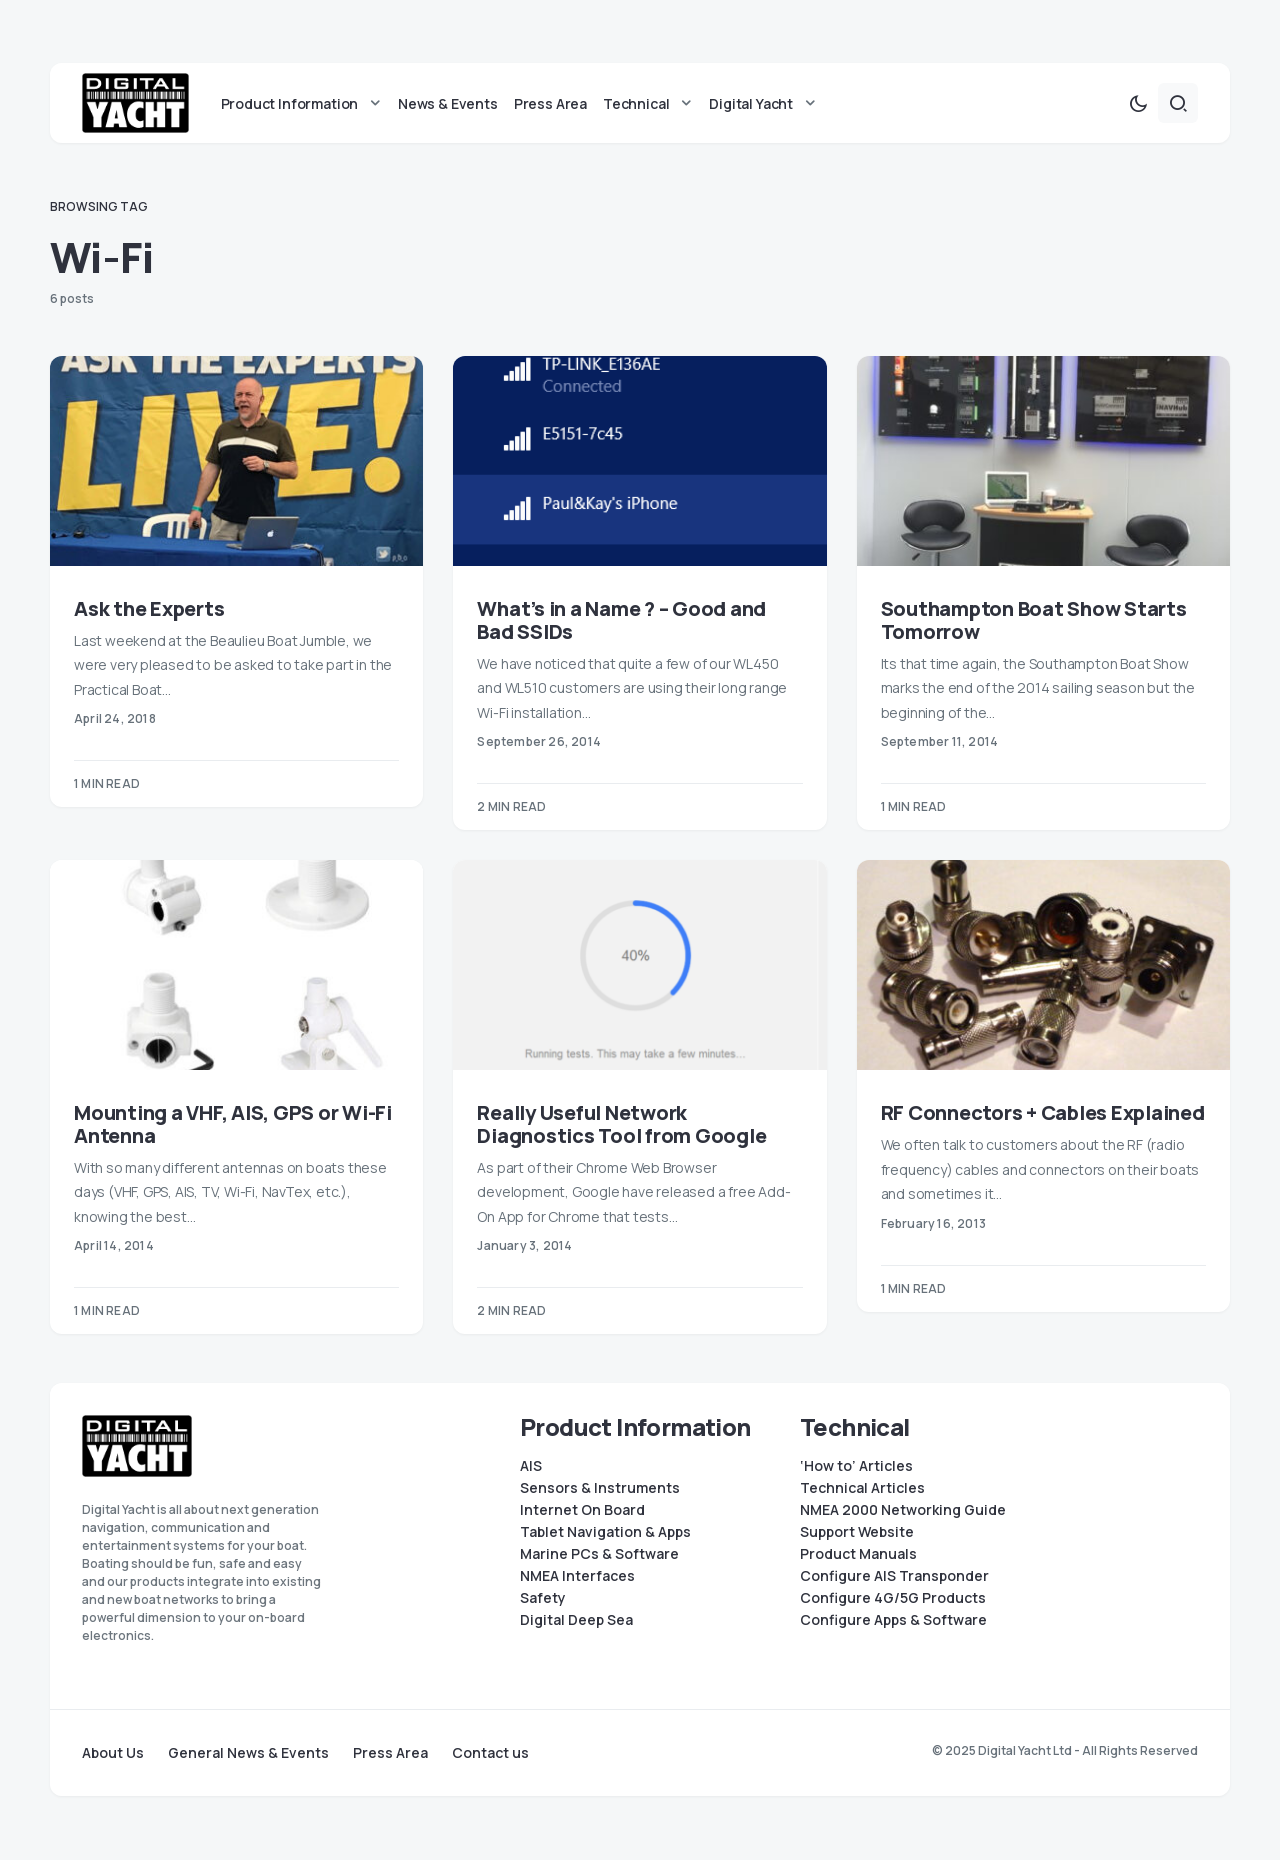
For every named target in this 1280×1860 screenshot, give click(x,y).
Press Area (390, 1753)
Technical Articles (862, 1488)
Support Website (857, 1532)
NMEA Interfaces (577, 1576)
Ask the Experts (149, 609)
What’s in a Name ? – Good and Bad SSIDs (621, 621)
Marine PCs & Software (599, 1554)
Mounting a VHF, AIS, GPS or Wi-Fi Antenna (233, 1125)
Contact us (490, 1753)
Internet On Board (582, 1510)
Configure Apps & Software (893, 1620)
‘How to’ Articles (856, 1466)
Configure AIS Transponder (894, 1576)
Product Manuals (858, 1554)
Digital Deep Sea (576, 1620)
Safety (543, 1598)
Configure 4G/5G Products (893, 1598)
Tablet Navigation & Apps (605, 1532)
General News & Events (248, 1753)
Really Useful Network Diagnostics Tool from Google (621, 1125)
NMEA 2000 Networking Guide (903, 1510)
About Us (113, 1753)
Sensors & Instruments (600, 1488)
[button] (1138, 104)
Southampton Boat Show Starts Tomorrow (1034, 621)
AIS (531, 1466)
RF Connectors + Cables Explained (1043, 1113)
